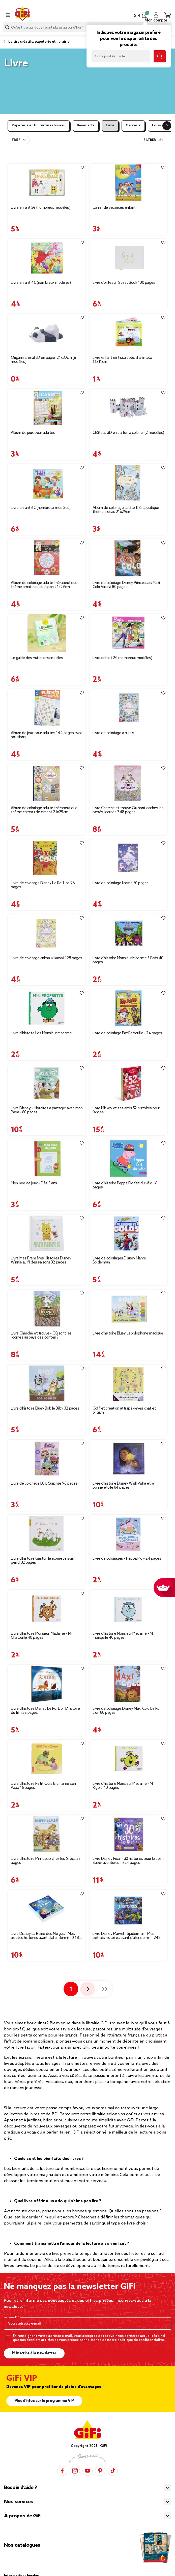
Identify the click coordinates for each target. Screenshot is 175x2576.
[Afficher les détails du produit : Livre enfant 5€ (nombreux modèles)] (46, 183)
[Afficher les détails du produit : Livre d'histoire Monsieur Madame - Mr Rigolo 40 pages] (128, 1759)
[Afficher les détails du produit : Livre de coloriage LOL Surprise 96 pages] (46, 1459)
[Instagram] (75, 2470)
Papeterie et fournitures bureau (38, 125)
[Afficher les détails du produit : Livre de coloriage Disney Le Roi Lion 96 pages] (46, 858)
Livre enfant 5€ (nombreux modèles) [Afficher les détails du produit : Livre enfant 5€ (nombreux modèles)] (40, 208)
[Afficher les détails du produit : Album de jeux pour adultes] (46, 408)
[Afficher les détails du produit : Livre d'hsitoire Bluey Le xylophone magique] (128, 1309)
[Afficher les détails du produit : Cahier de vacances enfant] (128, 183)
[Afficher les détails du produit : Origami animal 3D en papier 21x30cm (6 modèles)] (46, 333)
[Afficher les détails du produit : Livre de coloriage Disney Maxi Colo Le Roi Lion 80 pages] (128, 1684)
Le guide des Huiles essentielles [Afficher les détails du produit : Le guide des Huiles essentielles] (37, 658)
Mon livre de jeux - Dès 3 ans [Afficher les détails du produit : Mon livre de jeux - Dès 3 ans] (34, 1183)
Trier (16, 140)
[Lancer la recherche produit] (7, 27)
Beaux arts (85, 125)
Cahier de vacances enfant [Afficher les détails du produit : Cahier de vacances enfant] (114, 208)
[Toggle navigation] (8, 15)
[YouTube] (87, 2470)
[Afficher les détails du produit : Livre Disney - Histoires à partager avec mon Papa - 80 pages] (46, 1083)
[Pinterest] (100, 2470)
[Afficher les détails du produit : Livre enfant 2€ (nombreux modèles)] (128, 633)
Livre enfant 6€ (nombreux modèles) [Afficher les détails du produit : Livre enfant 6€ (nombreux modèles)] (40, 508)
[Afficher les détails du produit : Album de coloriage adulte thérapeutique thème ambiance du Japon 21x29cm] (46, 558)
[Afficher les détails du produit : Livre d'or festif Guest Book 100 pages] (128, 258)
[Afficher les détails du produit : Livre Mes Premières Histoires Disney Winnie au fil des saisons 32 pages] (46, 1233)
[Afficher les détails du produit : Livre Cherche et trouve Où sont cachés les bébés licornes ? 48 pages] (128, 783)
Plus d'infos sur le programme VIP (44, 2401)
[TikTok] (113, 2470)
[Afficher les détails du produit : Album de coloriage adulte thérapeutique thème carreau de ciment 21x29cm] (46, 783)
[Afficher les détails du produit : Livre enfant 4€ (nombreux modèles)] (46, 258)
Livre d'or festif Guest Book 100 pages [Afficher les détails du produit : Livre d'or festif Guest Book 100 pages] (124, 283)
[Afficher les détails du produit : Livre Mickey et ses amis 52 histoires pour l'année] (128, 1083)
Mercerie (133, 125)
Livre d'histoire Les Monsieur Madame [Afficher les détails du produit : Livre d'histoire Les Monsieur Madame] (41, 1033)
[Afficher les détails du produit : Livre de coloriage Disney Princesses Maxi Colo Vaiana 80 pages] (128, 558)
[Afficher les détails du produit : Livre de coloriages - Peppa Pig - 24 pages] (128, 1534)
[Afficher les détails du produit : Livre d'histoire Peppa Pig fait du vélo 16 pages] (128, 1158)
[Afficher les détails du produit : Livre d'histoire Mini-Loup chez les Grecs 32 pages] (46, 1834)
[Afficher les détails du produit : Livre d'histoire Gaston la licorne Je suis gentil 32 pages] (46, 1534)
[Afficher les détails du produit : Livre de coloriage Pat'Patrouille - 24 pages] (128, 1008)
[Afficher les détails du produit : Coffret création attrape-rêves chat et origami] (128, 1384)
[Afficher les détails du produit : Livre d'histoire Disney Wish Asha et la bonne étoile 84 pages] (128, 1459)
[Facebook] (62, 2470)
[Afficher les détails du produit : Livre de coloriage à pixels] (128, 708)
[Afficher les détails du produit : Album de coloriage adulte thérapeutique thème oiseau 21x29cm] (128, 483)
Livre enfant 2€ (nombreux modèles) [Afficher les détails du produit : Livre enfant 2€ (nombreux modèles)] (122, 658)
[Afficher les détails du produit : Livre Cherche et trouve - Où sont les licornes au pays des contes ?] (46, 1309)
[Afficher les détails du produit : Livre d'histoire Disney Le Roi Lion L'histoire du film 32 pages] (46, 1684)
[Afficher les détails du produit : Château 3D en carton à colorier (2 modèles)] (128, 408)
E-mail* (13, 2317)
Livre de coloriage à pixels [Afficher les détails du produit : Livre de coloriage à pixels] (113, 733)
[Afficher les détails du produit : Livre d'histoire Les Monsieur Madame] (46, 1008)
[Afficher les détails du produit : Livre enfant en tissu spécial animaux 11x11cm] (128, 333)
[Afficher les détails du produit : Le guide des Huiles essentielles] (46, 633)
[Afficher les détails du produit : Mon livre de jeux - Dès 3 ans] (46, 1158)
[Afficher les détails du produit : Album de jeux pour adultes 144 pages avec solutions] (46, 708)
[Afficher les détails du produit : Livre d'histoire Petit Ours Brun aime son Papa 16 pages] (46, 1759)
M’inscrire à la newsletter (34, 2353)
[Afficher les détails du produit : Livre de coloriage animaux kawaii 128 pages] (46, 933)
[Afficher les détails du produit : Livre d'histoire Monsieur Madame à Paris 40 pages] (128, 933)
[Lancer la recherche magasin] (160, 56)
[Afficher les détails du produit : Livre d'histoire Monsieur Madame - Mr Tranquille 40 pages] (128, 1609)
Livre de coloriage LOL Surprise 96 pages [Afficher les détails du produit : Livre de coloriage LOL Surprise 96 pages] (44, 1484)
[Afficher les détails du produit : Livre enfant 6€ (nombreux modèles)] (46, 483)
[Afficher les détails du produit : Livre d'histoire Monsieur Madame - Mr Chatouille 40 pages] (46, 1609)
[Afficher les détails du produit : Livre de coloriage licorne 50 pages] (128, 858)
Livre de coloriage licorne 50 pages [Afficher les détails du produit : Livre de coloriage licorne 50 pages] (121, 883)
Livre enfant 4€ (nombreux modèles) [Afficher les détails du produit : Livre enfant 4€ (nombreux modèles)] (41, 283)
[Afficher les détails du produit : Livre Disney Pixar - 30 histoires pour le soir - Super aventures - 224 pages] (128, 1834)
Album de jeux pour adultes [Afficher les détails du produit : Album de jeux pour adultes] (33, 433)
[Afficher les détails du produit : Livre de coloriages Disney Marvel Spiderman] (128, 1233)
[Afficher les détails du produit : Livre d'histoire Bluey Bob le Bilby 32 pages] (46, 1384)
